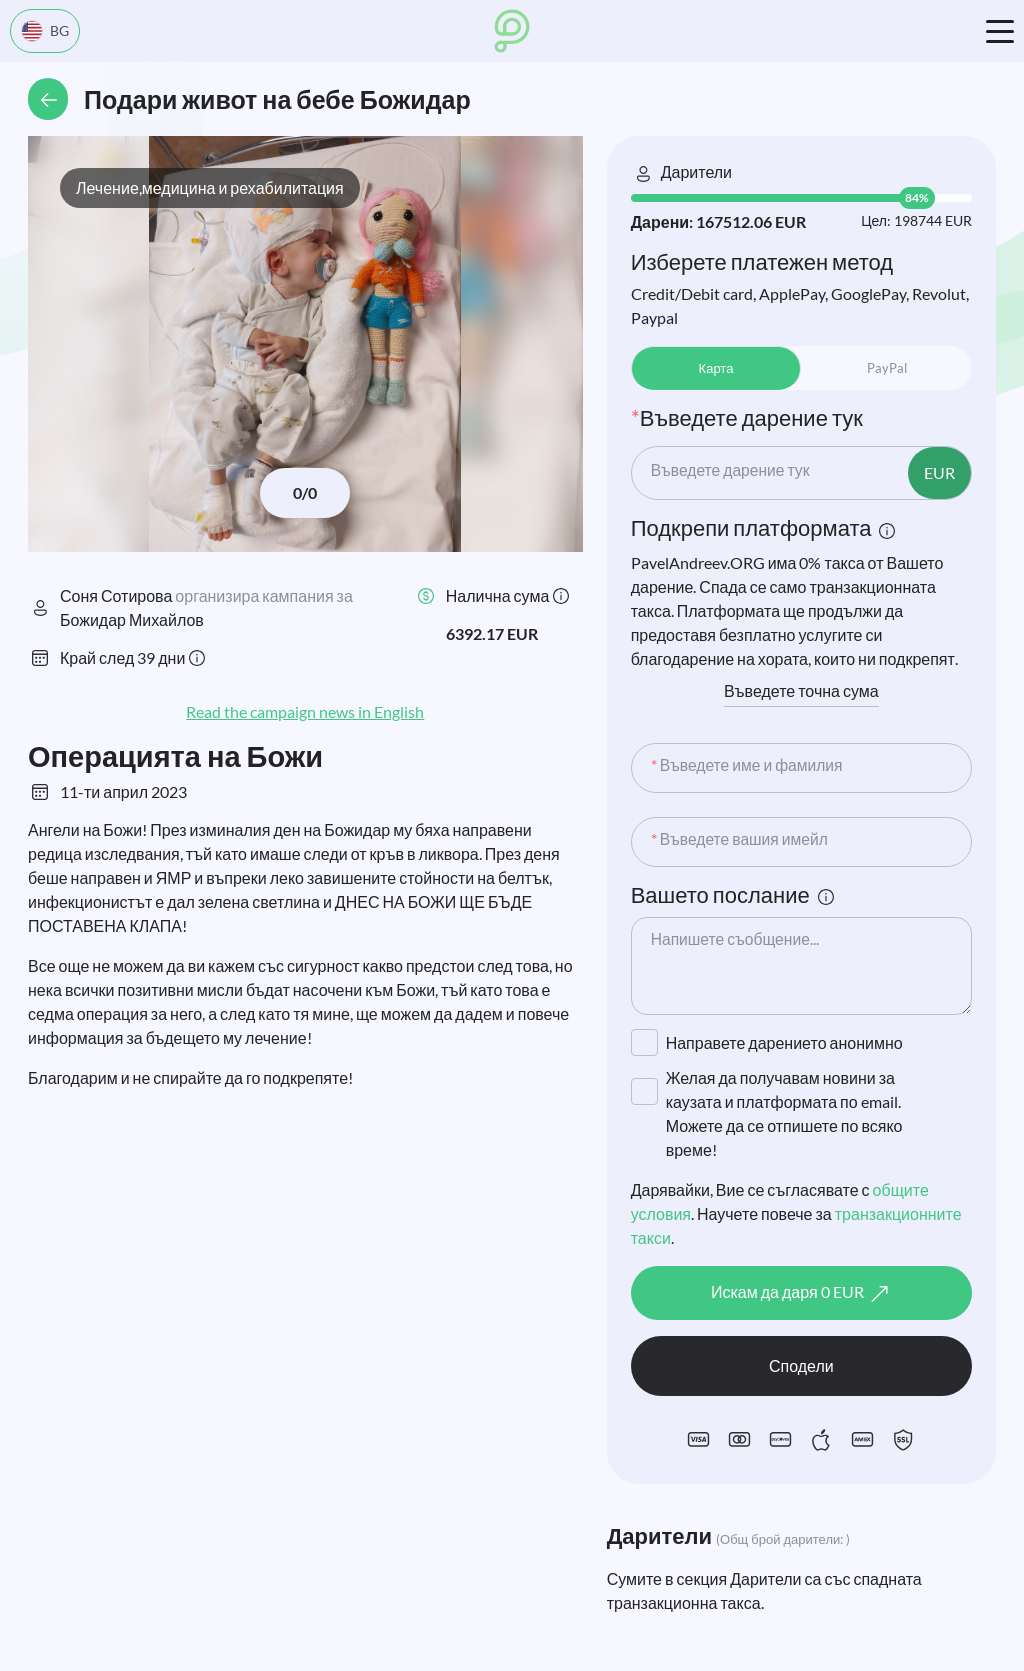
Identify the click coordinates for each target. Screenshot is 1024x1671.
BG (45, 31)
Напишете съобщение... (737, 939)
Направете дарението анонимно (784, 1042)
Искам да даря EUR (801, 1294)
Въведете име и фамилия (749, 765)
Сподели (801, 1365)
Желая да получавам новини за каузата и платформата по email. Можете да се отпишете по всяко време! (784, 1113)
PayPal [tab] (887, 368)
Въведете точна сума (801, 690)
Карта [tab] (716, 368)
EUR (939, 472)
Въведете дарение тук (732, 470)
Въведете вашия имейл (741, 839)
